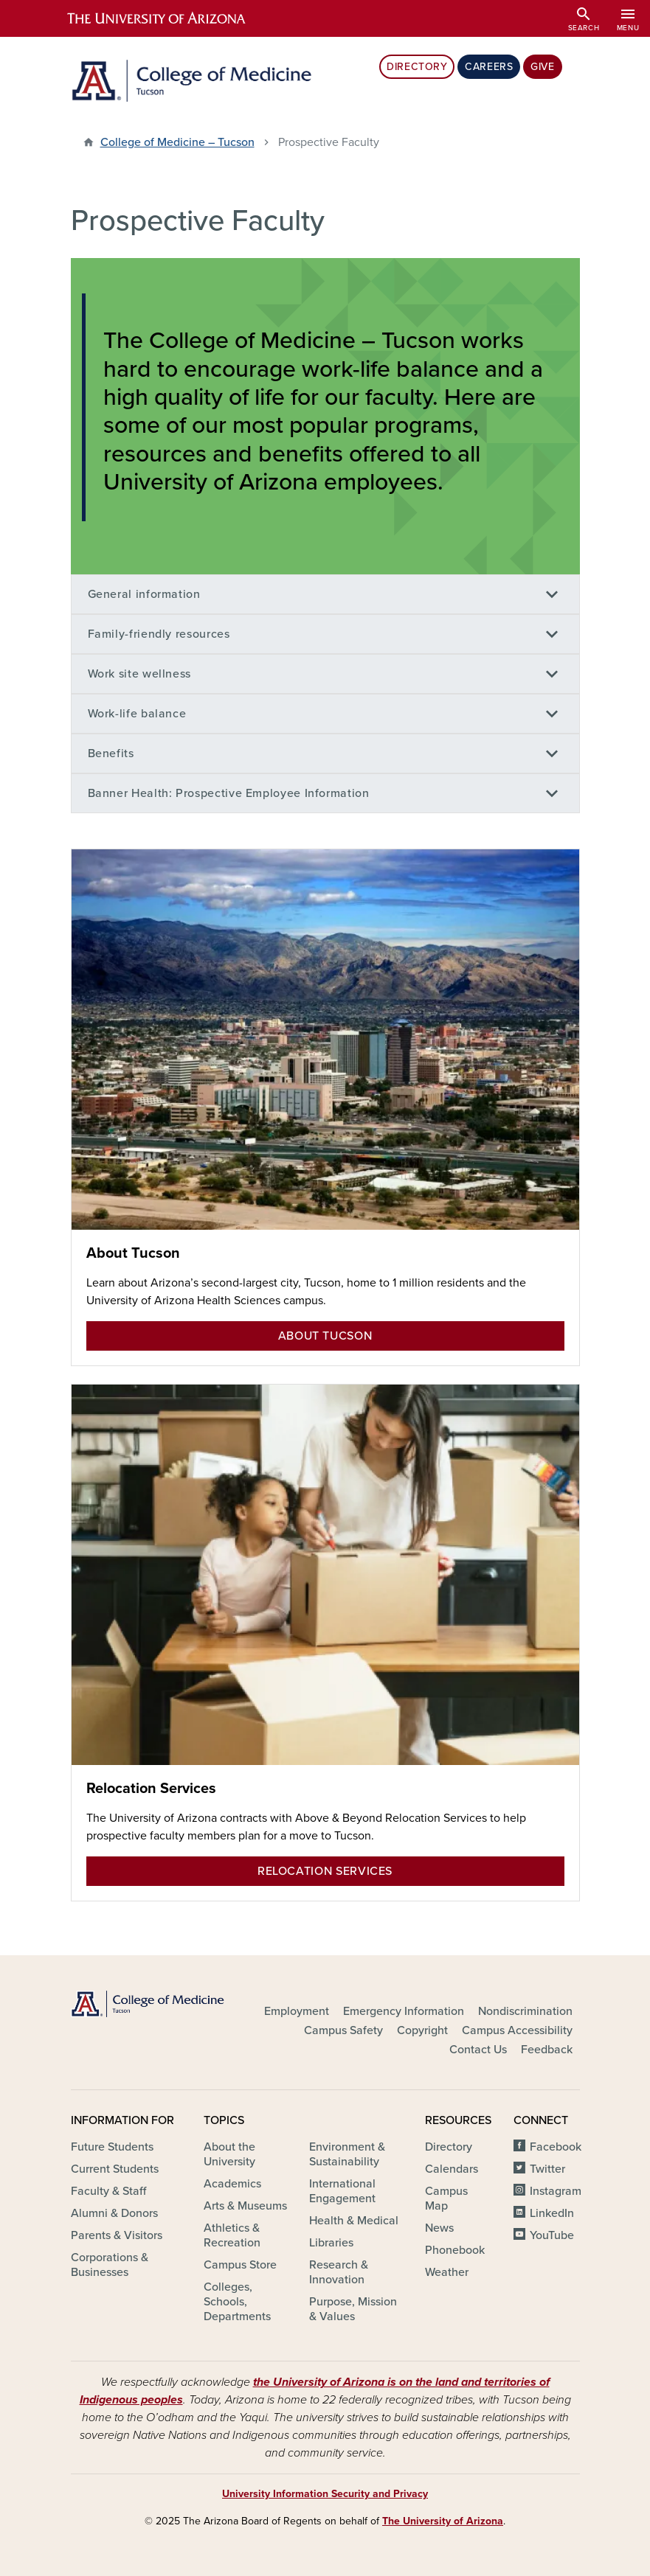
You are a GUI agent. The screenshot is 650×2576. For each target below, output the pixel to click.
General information (144, 594)
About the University (229, 2154)
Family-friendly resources (159, 634)
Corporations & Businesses (109, 2265)
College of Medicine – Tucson (177, 142)
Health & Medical (353, 2220)
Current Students (115, 2169)
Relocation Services (151, 1788)
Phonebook (455, 2250)
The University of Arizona (442, 2521)
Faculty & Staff (108, 2191)
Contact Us (478, 2049)
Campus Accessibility (517, 2030)
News (439, 2228)
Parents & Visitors (116, 2235)
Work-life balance (137, 713)
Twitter (547, 2169)
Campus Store (240, 2265)
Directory (417, 66)
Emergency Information (403, 2011)
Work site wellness (140, 673)
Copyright (422, 2030)
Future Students (112, 2147)
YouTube (552, 2235)
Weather (447, 2272)
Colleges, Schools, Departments (237, 2302)
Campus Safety (343, 2030)
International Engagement (342, 2191)
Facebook (555, 2147)
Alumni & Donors (114, 2213)
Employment (296, 2011)
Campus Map (446, 2198)
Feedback (547, 2049)
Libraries (331, 2242)
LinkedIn (552, 2213)
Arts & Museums (245, 2206)
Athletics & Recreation (232, 2235)
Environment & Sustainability (347, 2154)
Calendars (451, 2169)
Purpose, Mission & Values (353, 2309)
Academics (232, 2183)
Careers (489, 66)
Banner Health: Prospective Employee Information (229, 793)
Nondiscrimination (525, 2011)
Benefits (111, 753)
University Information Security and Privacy (325, 2494)
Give (542, 66)
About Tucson (133, 1253)
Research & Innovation (338, 2272)
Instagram (555, 2191)
